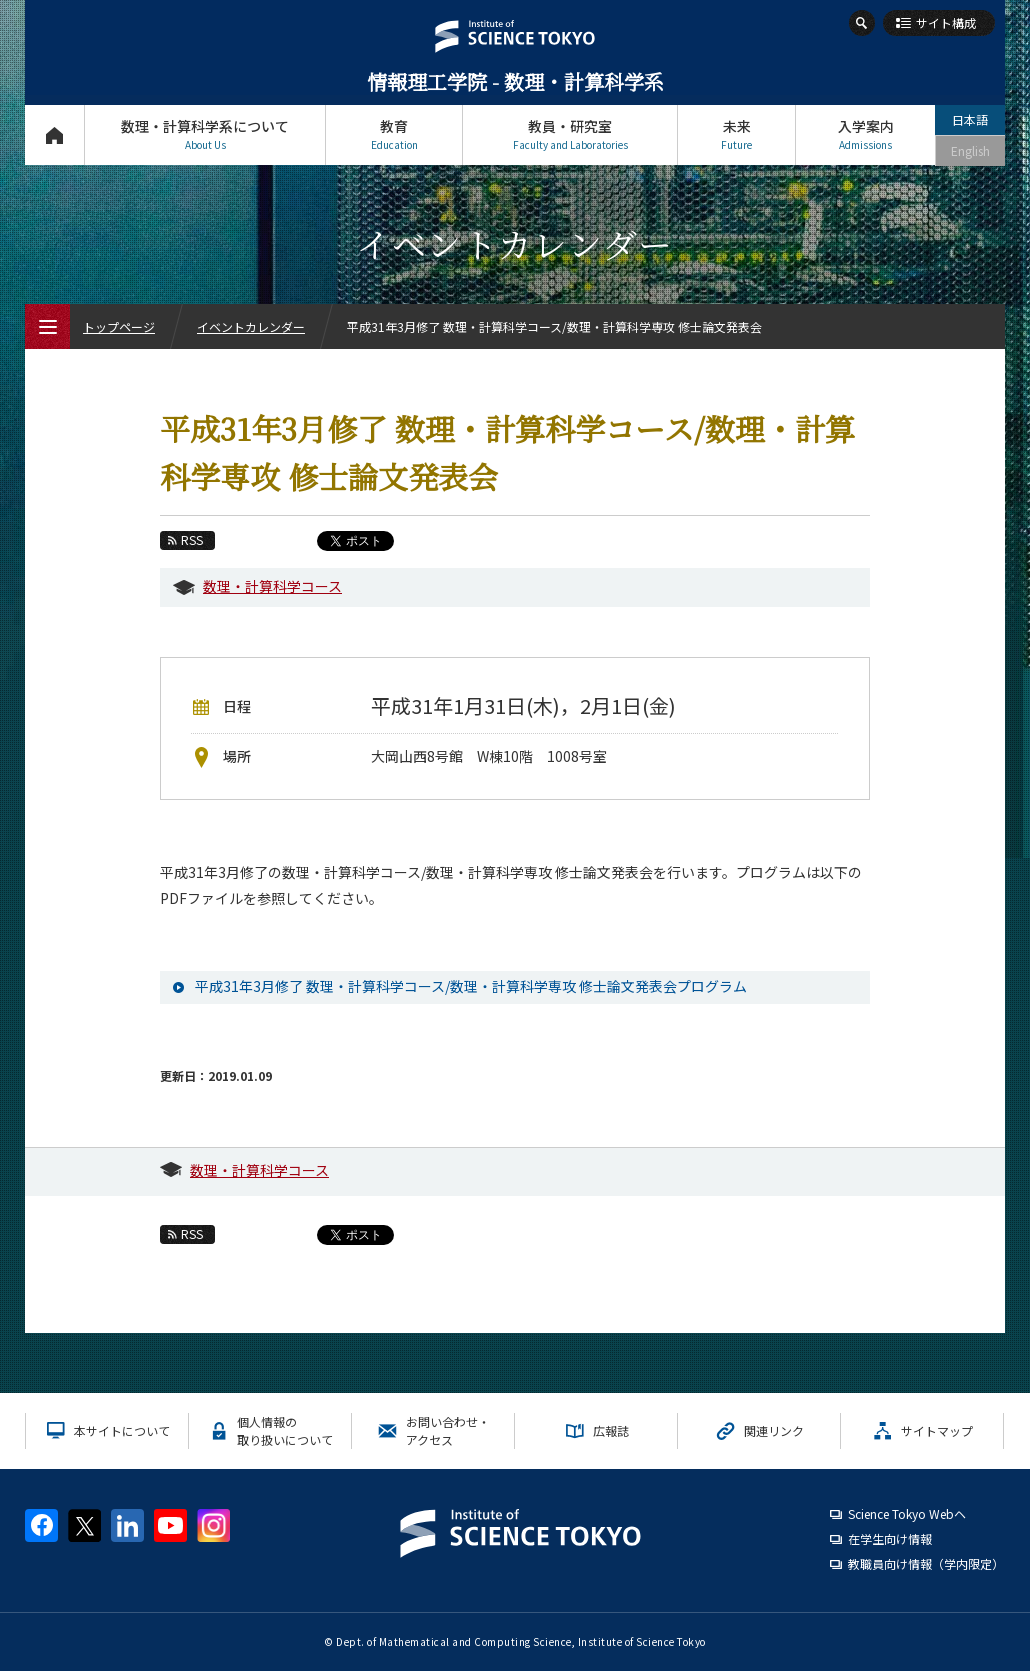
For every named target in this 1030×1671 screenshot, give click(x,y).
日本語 (970, 119)
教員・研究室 (570, 134)
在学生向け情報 (890, 1538)
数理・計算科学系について (205, 134)
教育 (394, 134)
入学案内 (865, 134)
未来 (736, 134)
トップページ (54, 134)
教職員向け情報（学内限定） (926, 1563)
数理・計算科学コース (272, 586)
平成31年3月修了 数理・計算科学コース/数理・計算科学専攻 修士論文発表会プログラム (471, 986)
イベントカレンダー (251, 326)
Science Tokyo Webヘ (907, 1513)
